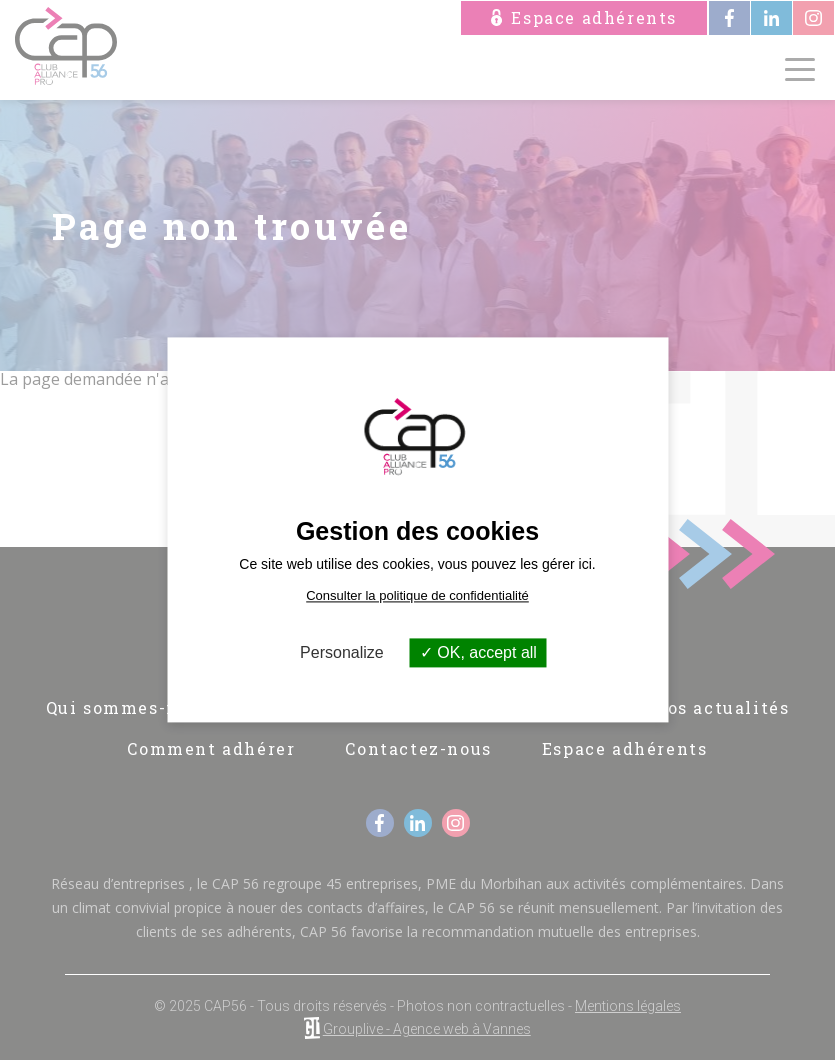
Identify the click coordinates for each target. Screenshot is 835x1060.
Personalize (342, 652)
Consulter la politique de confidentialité (417, 595)
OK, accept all (478, 652)
